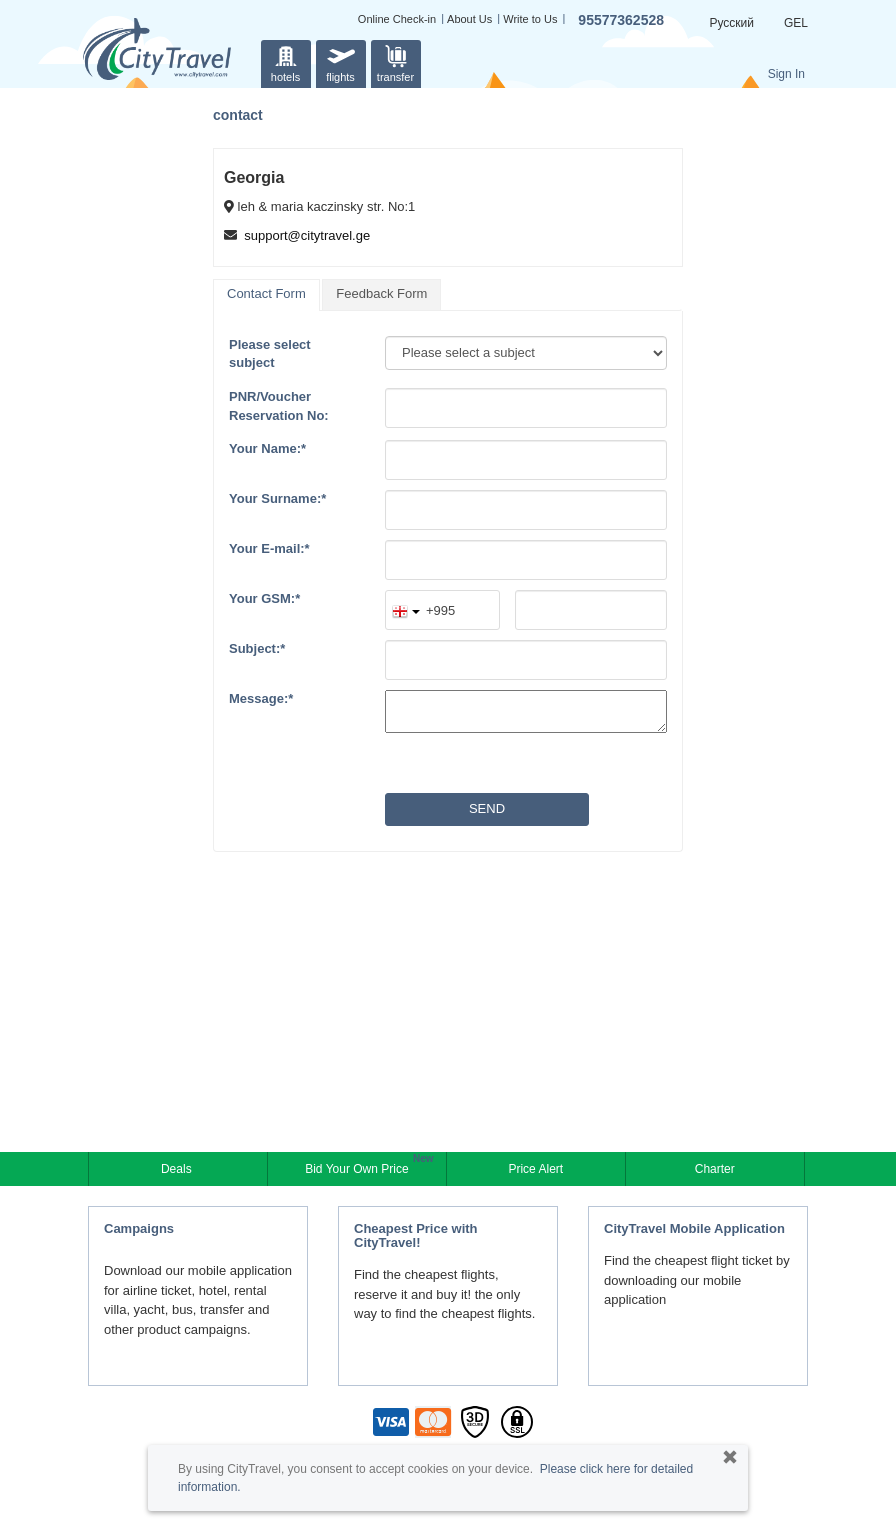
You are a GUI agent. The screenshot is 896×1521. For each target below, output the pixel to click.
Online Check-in (397, 19)
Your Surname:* (277, 498)
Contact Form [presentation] (266, 293)
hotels (286, 61)
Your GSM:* (264, 598)
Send (487, 808)
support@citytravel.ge (307, 235)
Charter (715, 1169)
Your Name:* (267, 448)
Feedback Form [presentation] (381, 293)
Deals (178, 1169)
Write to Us (530, 19)
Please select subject (270, 354)
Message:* (261, 698)
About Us (469, 19)
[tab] (266, 295)
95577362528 (621, 20)
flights (341, 61)
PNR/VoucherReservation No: (279, 406)
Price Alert (535, 1169)
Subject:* (257, 648)
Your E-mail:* (269, 548)
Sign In (786, 74)
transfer (395, 61)
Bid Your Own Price (359, 1167)
